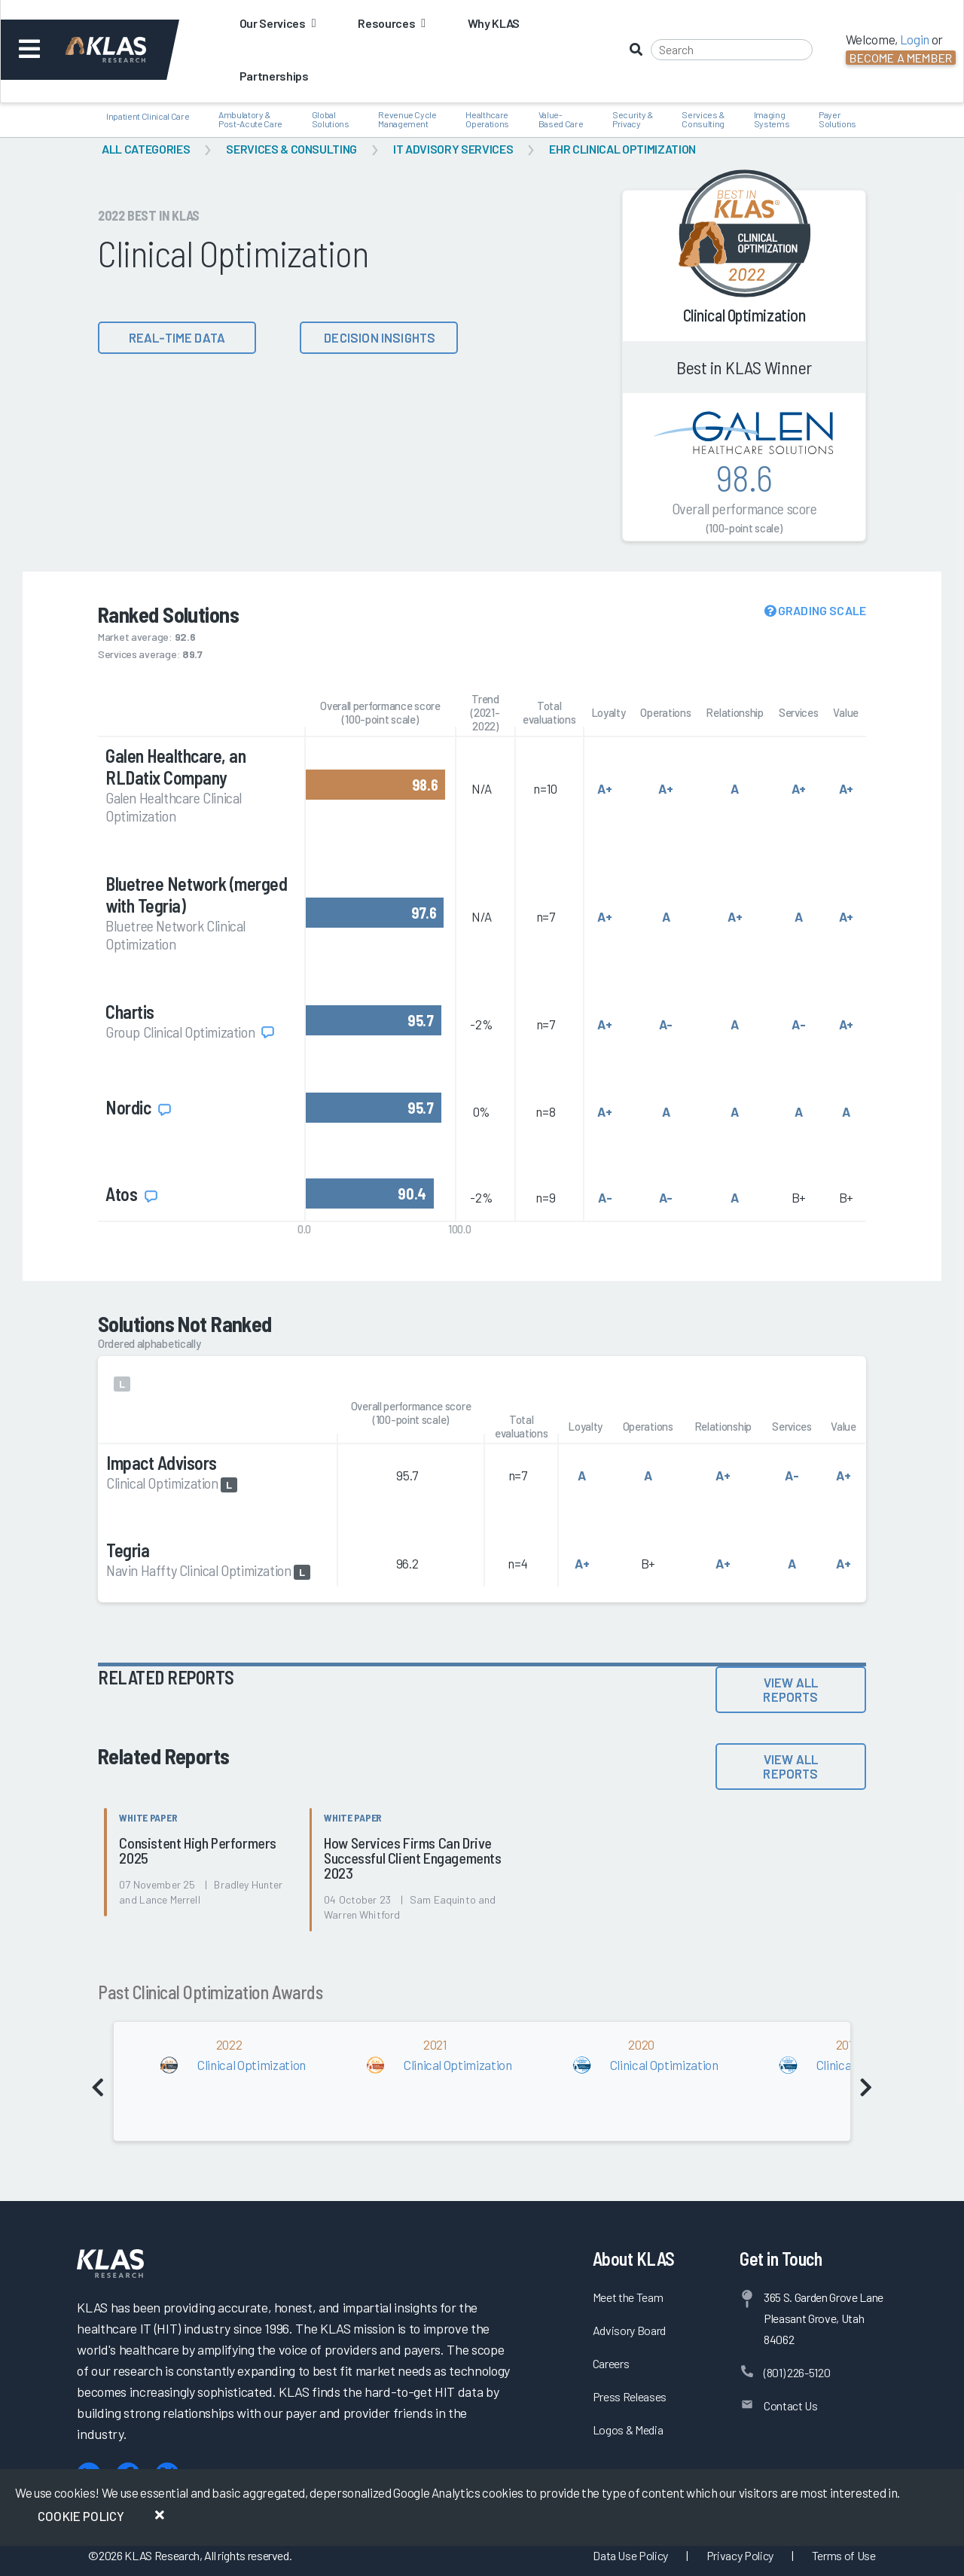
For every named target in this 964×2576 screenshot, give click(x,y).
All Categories (146, 149)
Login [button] (914, 39)
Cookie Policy (81, 2515)
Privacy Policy (739, 2555)
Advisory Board (629, 2330)
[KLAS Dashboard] (126, 50)
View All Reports (790, 1689)
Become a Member (901, 57)
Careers (611, 2363)
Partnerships (274, 76)
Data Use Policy (630, 2555)
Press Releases (630, 2396)
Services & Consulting (291, 149)
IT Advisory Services (453, 149)
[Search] (732, 49)
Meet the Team (628, 2297)
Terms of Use (844, 2555)
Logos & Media (628, 2429)
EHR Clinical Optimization (622, 149)
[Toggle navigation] (29, 50)
